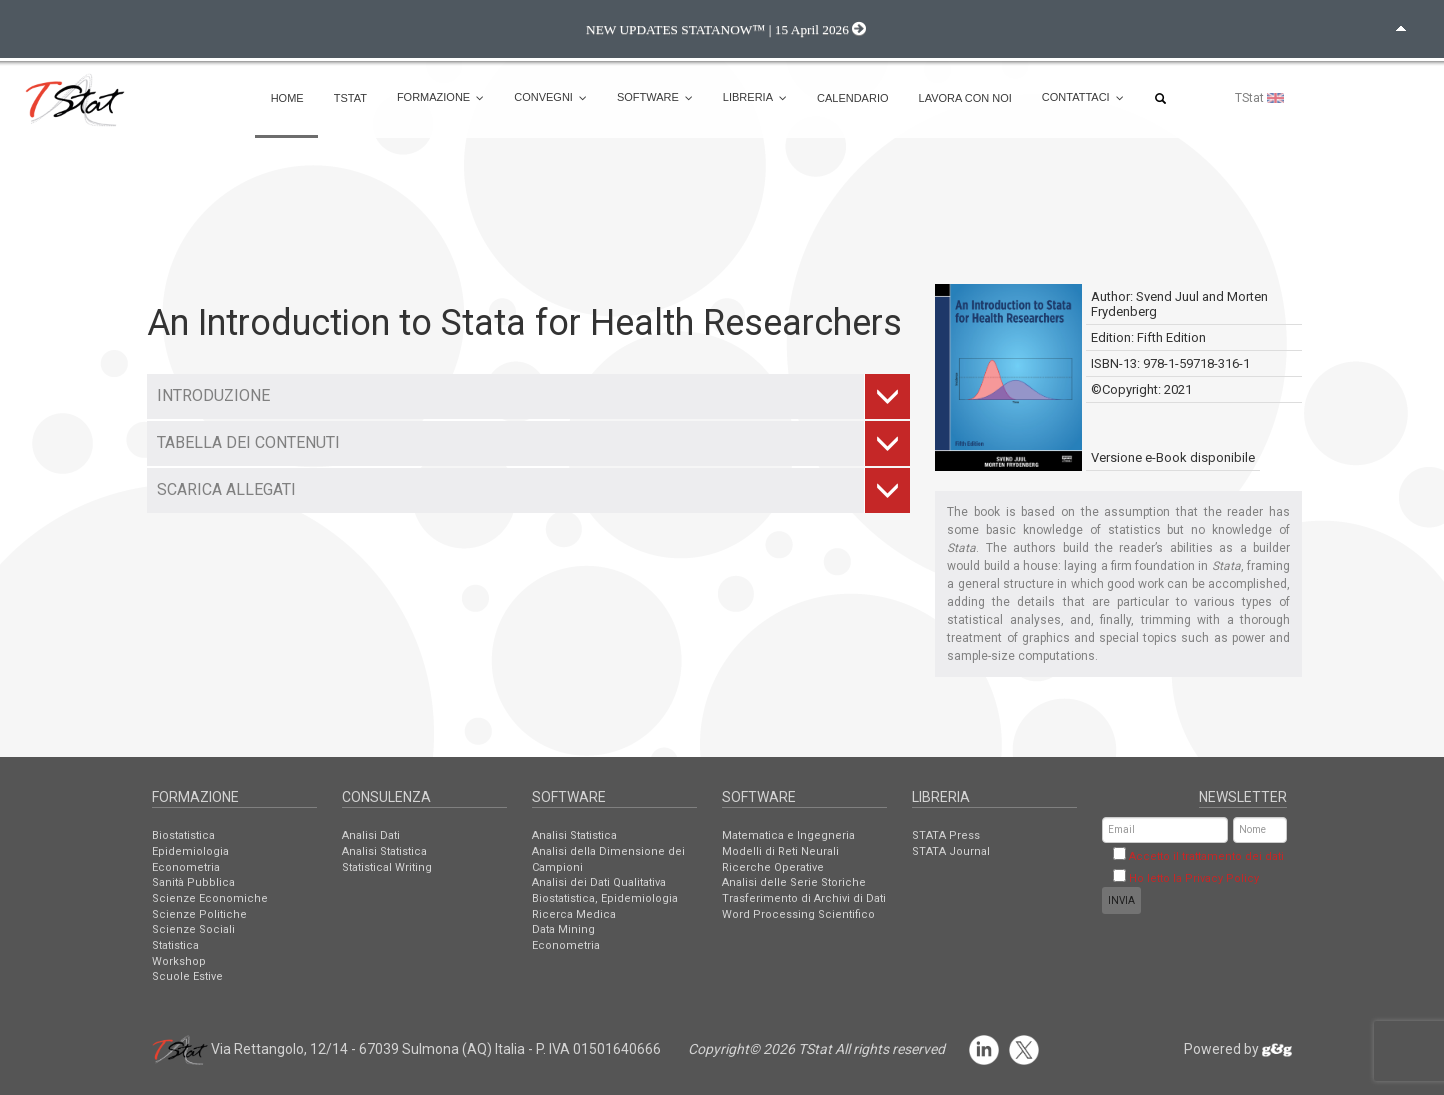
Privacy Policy (1222, 878)
